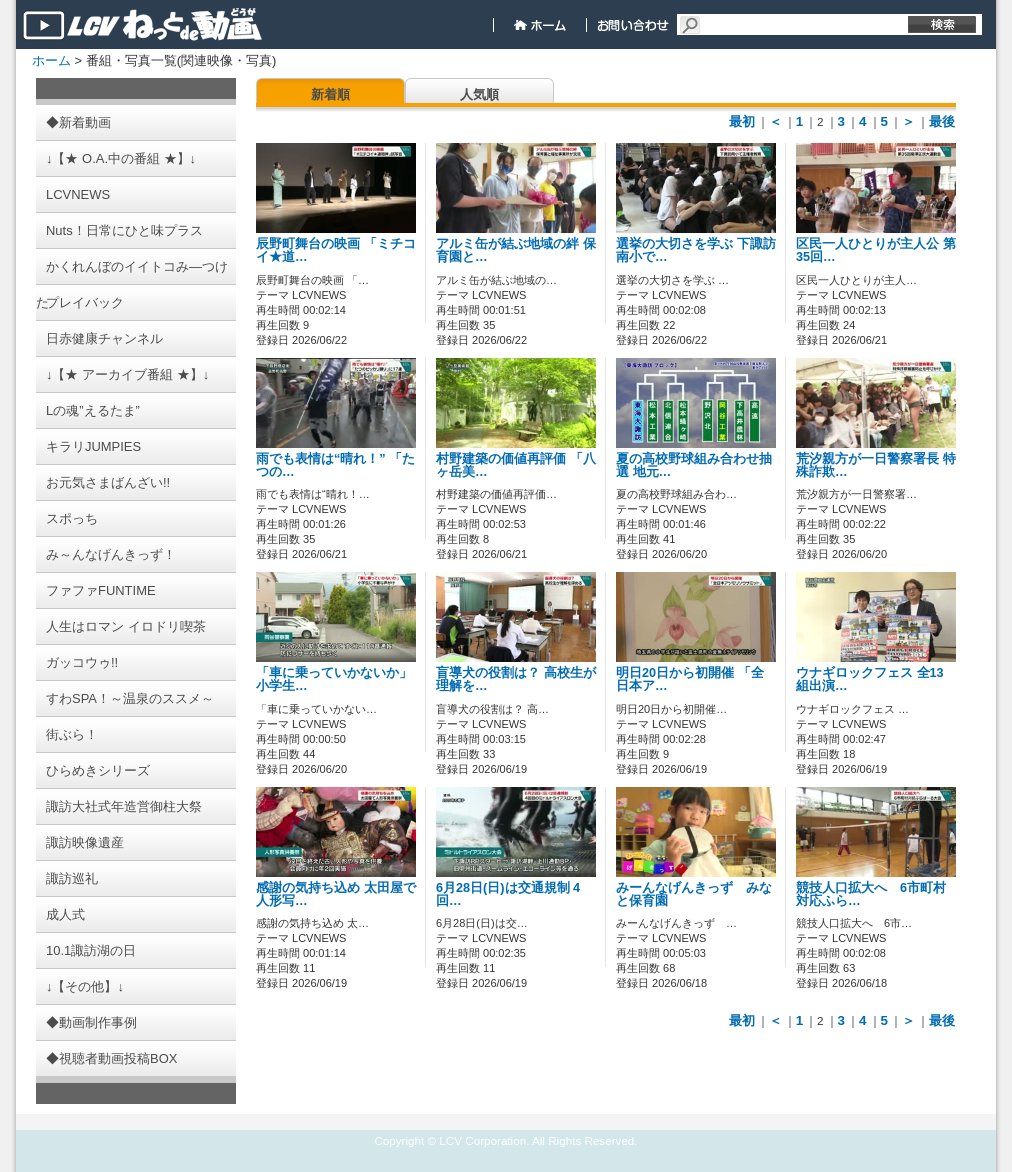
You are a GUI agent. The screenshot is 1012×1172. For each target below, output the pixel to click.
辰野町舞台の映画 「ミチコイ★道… (336, 250)
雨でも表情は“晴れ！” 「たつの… (335, 465)
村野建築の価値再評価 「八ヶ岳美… (516, 465)
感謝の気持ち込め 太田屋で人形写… (336, 894)
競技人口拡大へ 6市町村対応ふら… (871, 894)
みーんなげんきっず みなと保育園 (694, 894)
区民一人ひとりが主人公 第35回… (876, 250)
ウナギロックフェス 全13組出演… (870, 679)
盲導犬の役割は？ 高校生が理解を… (516, 679)
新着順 (330, 94)
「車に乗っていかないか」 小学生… (334, 679)
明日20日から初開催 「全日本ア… (690, 679)
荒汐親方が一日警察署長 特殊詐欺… (876, 465)
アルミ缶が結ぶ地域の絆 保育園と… (516, 250)
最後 (942, 121)
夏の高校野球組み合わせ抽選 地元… (694, 465)
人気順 (479, 94)
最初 (742, 121)
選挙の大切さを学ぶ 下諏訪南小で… (696, 250)
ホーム (51, 60)
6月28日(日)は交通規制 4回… (508, 894)
